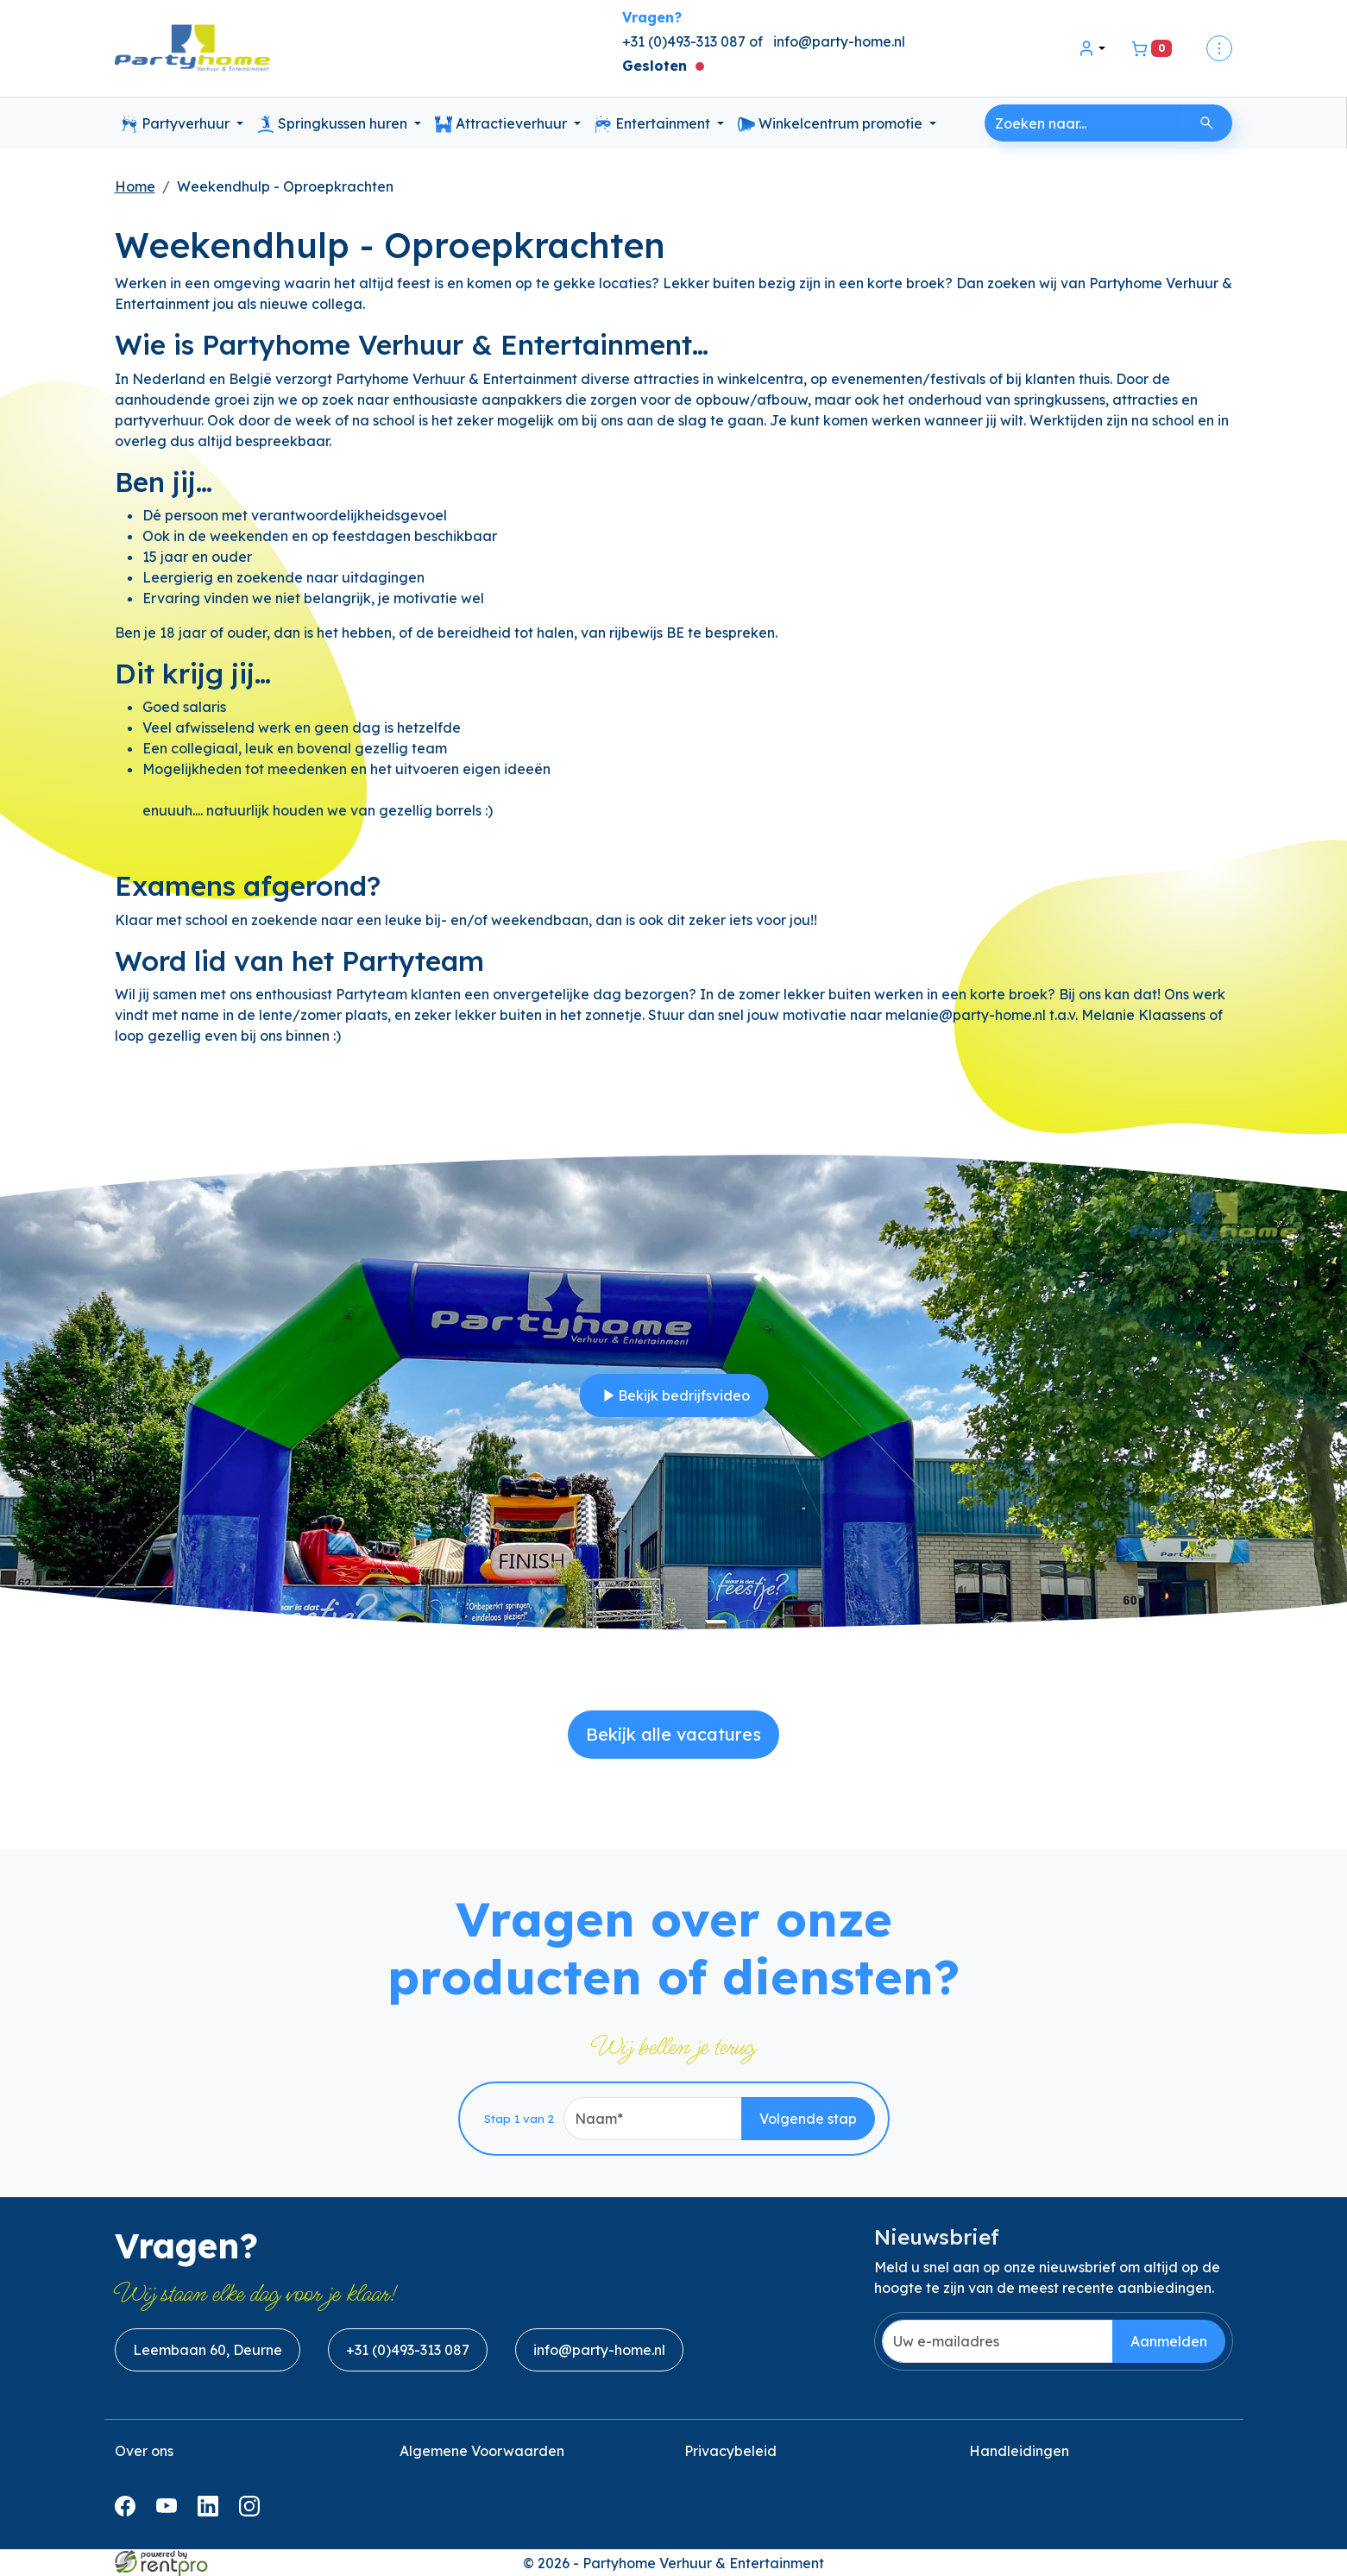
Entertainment (654, 124)
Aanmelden (1168, 2341)
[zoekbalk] (1083, 123)
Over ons (144, 2450)
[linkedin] (211, 2511)
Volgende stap (808, 2118)
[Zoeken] (1206, 123)
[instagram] (253, 2511)
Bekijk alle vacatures (673, 1734)
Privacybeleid (730, 2450)
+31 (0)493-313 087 (407, 2350)
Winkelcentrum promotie (832, 124)
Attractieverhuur (502, 124)
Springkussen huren (334, 124)
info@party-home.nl (839, 41)
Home (135, 186)
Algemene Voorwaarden (482, 2450)
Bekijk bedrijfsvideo (673, 1395)
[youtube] (170, 2511)
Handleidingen (1019, 2450)
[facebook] (128, 2511)
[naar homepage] (192, 49)
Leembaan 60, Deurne (207, 2350)
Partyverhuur (177, 124)
